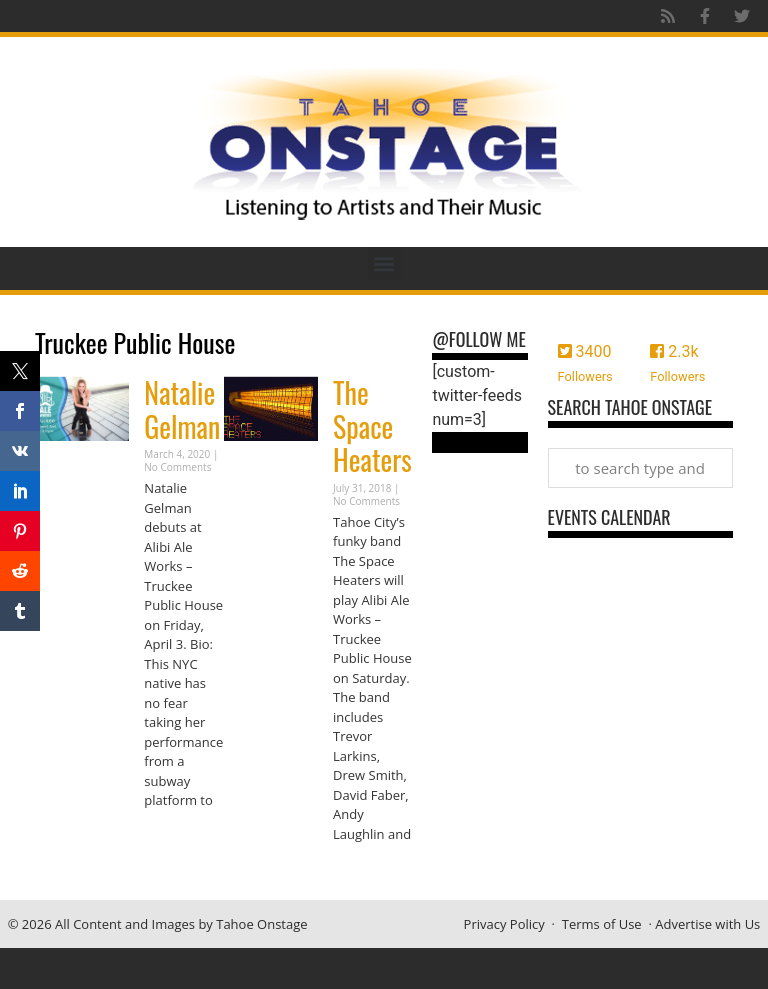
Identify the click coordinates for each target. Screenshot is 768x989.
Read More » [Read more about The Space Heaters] (368, 872)
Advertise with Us (707, 924)
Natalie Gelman (182, 409)
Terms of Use (602, 924)
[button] (384, 263)
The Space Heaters (372, 426)
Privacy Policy (504, 924)
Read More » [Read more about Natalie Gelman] (179, 839)
